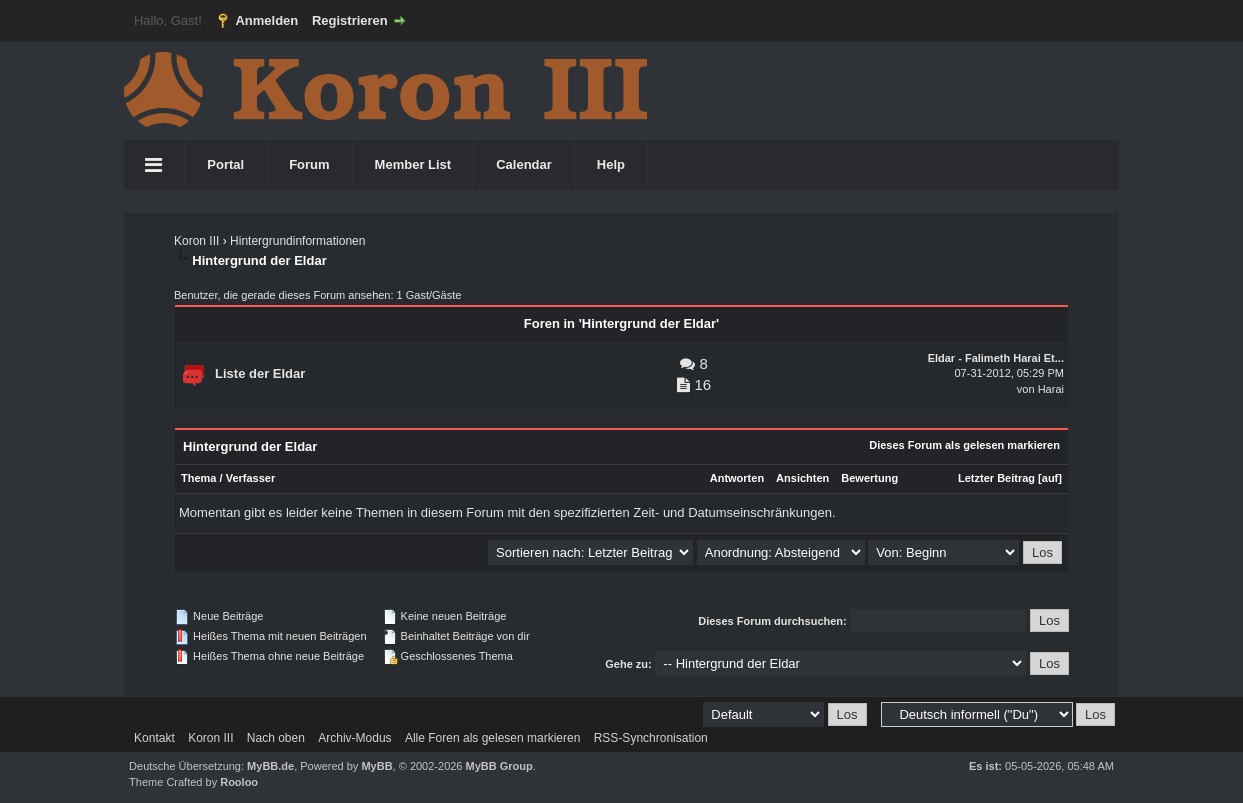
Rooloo (239, 782)
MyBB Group (499, 766)
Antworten (737, 478)
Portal (225, 164)
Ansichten (802, 478)
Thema (198, 478)
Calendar (524, 164)
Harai (1051, 389)
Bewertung (869, 478)
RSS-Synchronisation (651, 738)
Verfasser (251, 478)
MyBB (376, 766)
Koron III (196, 241)
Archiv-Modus (354, 738)
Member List (413, 164)
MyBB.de (270, 766)
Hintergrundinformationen (297, 241)
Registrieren (350, 20)
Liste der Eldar (260, 373)
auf (1050, 478)
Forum (309, 164)
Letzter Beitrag (996, 478)
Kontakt (154, 738)
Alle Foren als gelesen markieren (492, 738)
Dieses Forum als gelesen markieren (964, 445)
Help (611, 164)
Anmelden (266, 20)
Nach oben (276, 738)
